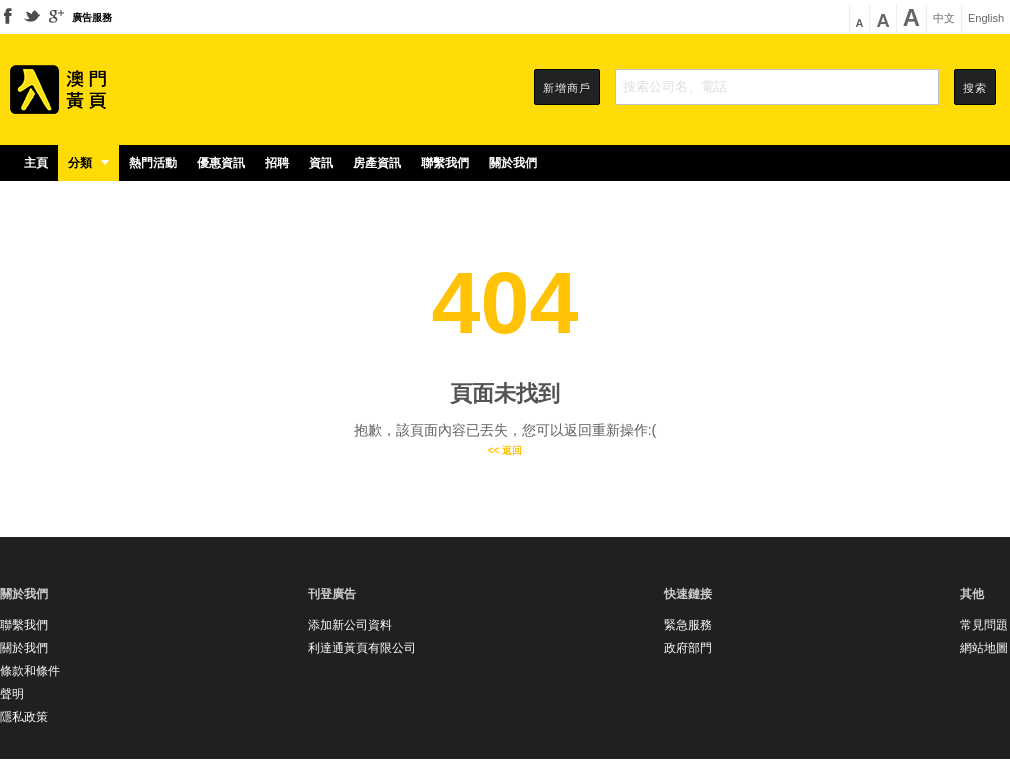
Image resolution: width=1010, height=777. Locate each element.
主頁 (36, 163)
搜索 (975, 88)
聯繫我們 (445, 163)
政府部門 (688, 648)
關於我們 (513, 163)
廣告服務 (92, 17)
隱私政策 (24, 717)
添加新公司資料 (350, 625)
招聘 (277, 163)
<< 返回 (505, 450)
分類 (88, 163)
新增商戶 (567, 88)
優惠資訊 (221, 163)
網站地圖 (984, 648)
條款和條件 (30, 671)
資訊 (321, 163)
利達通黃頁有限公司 (362, 648)
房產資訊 (377, 163)
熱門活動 (153, 163)
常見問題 (984, 625)
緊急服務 (688, 625)
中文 (944, 18)
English (986, 18)
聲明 (12, 694)
